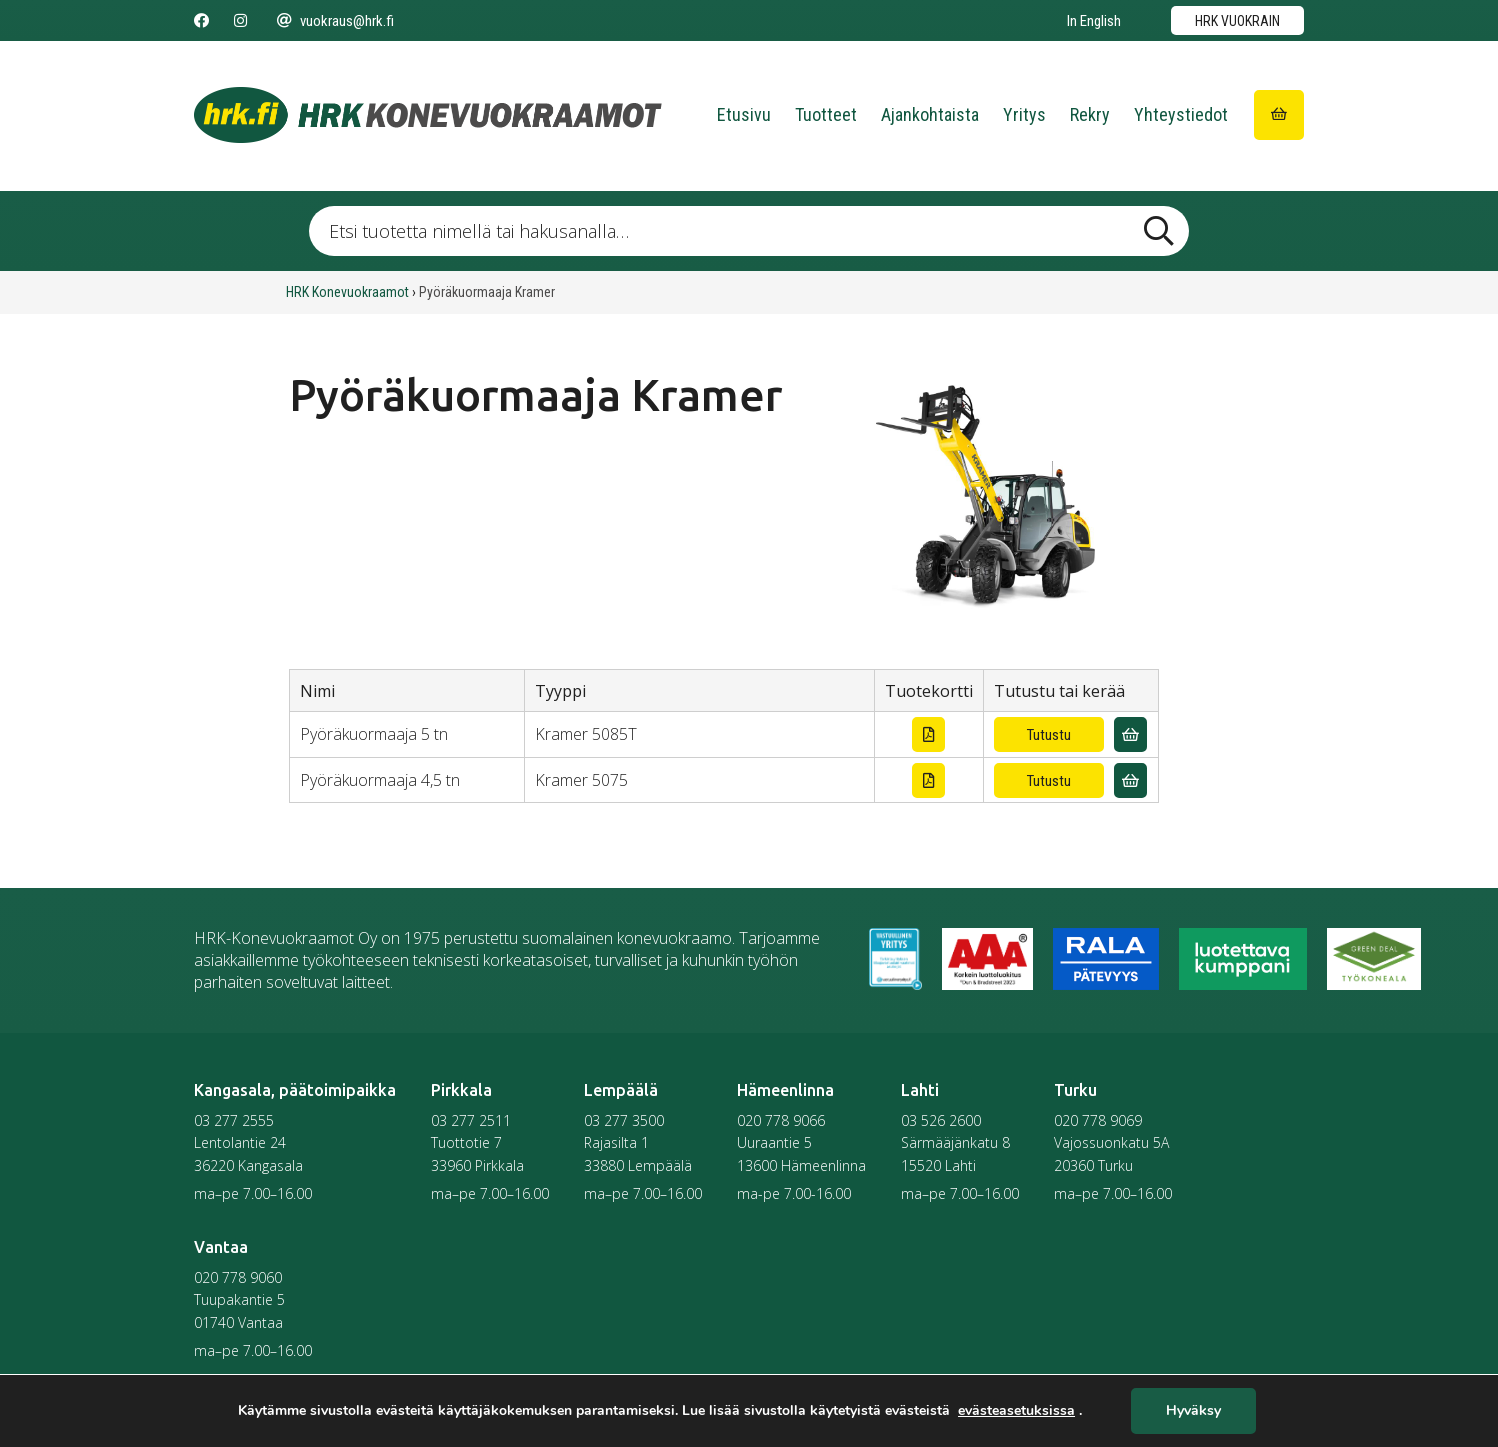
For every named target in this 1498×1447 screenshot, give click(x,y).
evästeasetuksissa (1016, 1411)
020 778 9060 (238, 1277)
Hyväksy (1193, 1411)
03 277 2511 (471, 1120)
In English (1094, 21)
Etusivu (744, 114)
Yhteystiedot (1181, 114)
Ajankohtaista (930, 114)
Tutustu (1049, 735)
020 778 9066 (781, 1120)
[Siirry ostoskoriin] (1279, 115)
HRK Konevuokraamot (347, 292)
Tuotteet (826, 114)
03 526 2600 (941, 1120)
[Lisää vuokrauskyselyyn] (1130, 734)
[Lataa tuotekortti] (928, 734)
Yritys (1024, 114)
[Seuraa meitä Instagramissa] (240, 21)
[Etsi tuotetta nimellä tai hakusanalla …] (749, 231)
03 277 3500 (624, 1120)
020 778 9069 (1098, 1120)
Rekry (1090, 114)
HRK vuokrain (1237, 21)
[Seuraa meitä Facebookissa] (201, 21)
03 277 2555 (234, 1120)
